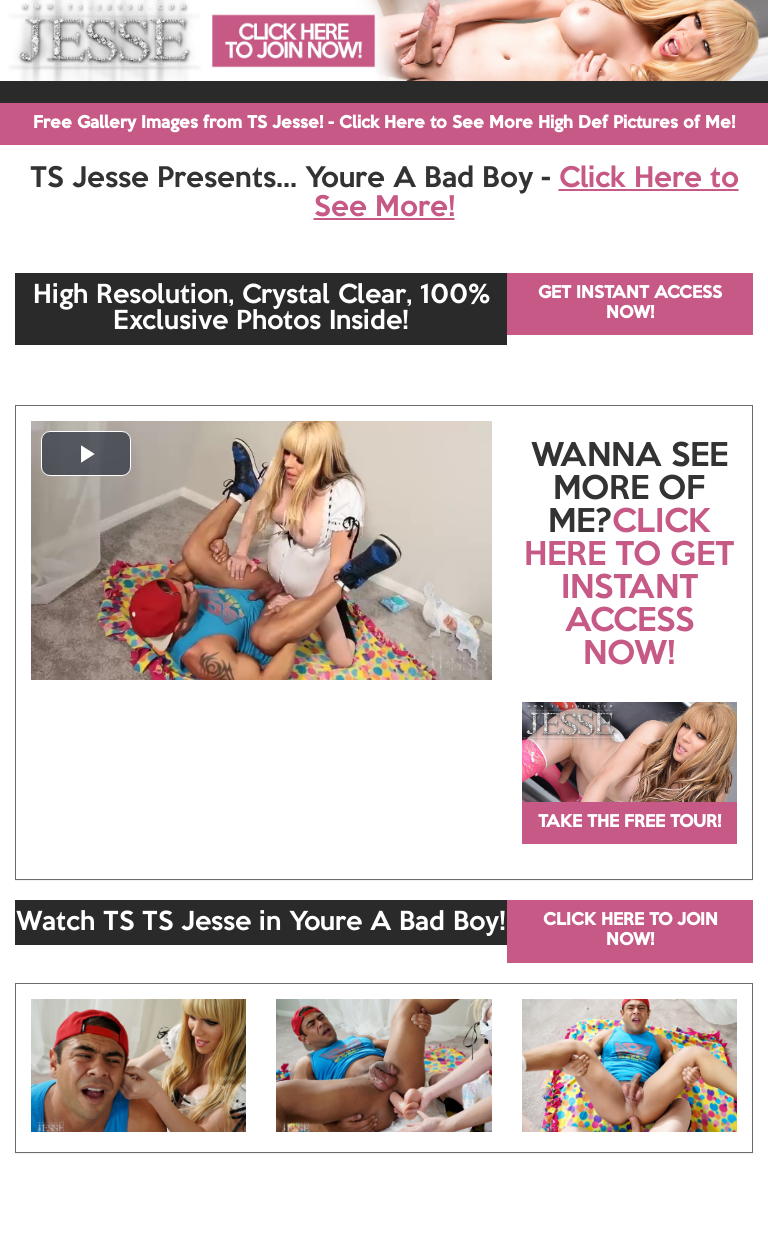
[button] (86, 453)
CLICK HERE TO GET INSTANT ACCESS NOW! (629, 589)
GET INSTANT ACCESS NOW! (630, 303)
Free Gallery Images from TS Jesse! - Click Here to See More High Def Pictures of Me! (384, 123)
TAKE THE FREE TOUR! (629, 822)
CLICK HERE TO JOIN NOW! (630, 930)
